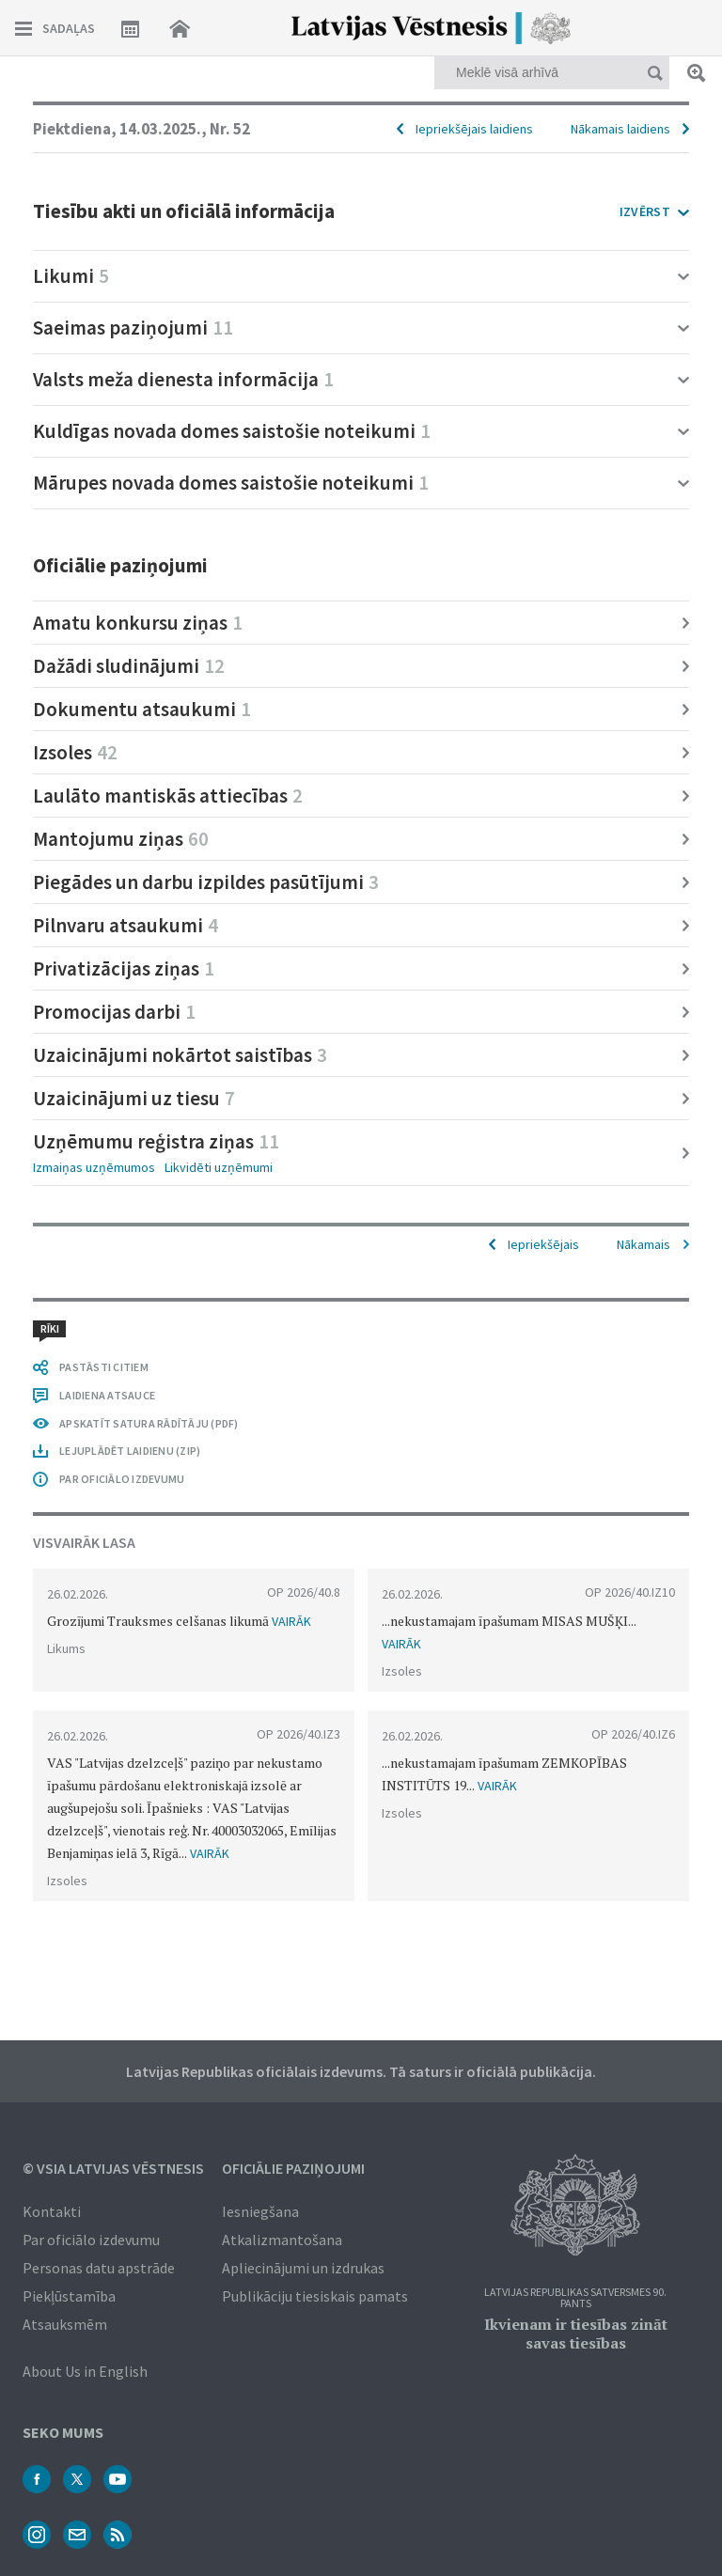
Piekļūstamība (69, 2296)
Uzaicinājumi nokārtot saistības (180, 1055)
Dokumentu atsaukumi (142, 709)
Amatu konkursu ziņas (138, 622)
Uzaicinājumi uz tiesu (134, 1098)
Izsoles (75, 752)
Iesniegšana (260, 2211)
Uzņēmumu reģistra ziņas (156, 1141)
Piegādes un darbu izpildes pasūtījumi (206, 882)
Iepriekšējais (543, 1244)
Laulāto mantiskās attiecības (168, 795)
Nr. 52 (230, 128)
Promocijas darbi (114, 1011)
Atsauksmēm (65, 2324)
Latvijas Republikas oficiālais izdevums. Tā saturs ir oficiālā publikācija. (361, 2071)
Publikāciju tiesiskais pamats (315, 2296)
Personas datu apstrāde (99, 2267)
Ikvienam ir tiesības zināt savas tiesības (575, 2333)
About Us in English (85, 2371)
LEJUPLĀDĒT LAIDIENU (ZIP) (129, 1451)
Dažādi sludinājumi (129, 666)
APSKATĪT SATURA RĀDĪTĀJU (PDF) (149, 1423)
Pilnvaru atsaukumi (125, 925)
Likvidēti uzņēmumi (219, 1167)
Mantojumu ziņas (121, 838)
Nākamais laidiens (620, 128)
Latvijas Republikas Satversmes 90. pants (575, 2298)
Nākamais (643, 1244)
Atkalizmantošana (282, 2239)
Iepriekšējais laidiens (474, 128)
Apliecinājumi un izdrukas (303, 2267)
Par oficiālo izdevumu (91, 2239)
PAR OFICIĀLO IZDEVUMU (121, 1479)
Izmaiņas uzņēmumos (94, 1167)
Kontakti (52, 2211)
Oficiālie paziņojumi (293, 2168)
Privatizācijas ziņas (123, 968)
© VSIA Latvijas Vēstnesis (113, 2168)
